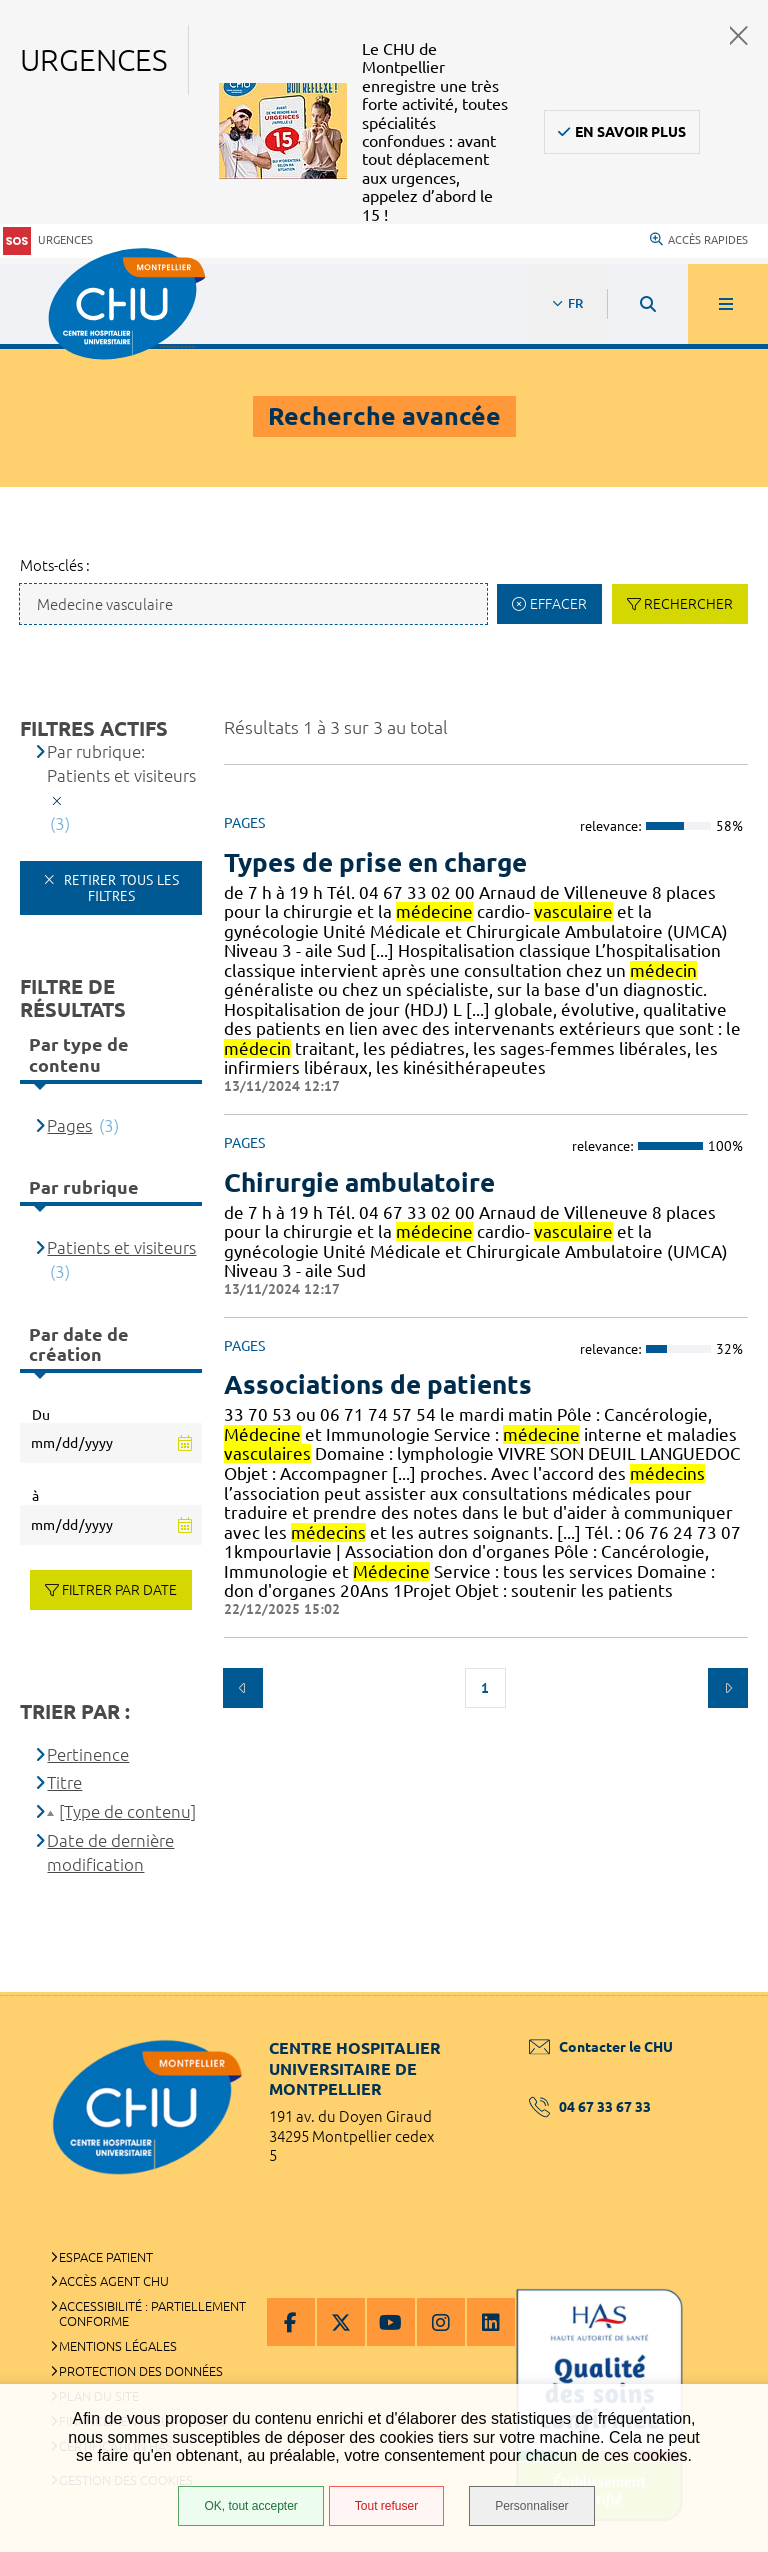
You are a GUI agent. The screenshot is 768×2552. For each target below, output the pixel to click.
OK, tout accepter (250, 2506)
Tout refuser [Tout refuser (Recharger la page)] (386, 2506)
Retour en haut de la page (718, 1992)
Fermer (739, 35)
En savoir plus (630, 132)
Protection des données (141, 2371)
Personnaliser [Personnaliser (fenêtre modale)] (531, 2506)
